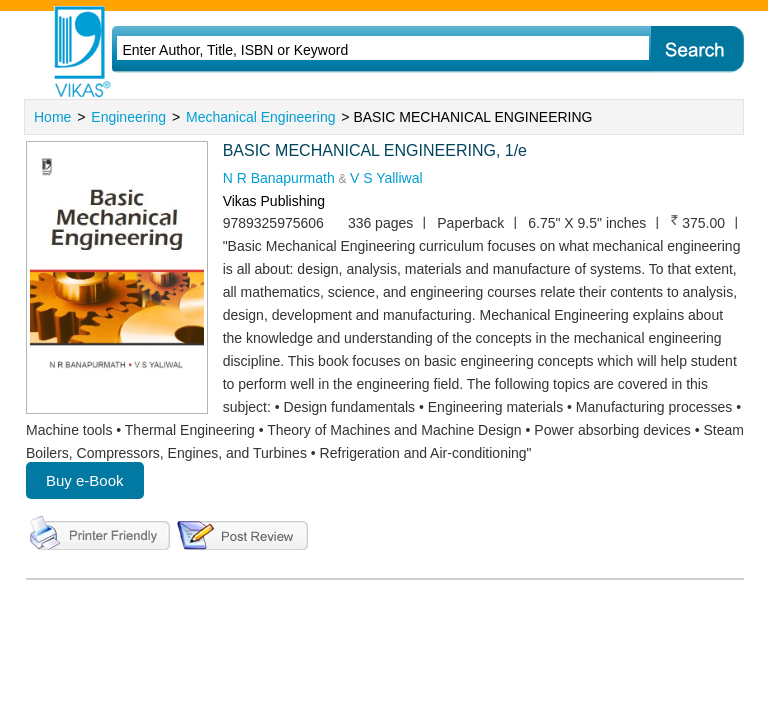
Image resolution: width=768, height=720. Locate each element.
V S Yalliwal (386, 178)
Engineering (128, 117)
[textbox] (356, 50)
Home (52, 117)
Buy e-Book (85, 480)
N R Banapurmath (281, 178)
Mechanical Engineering (260, 117)
